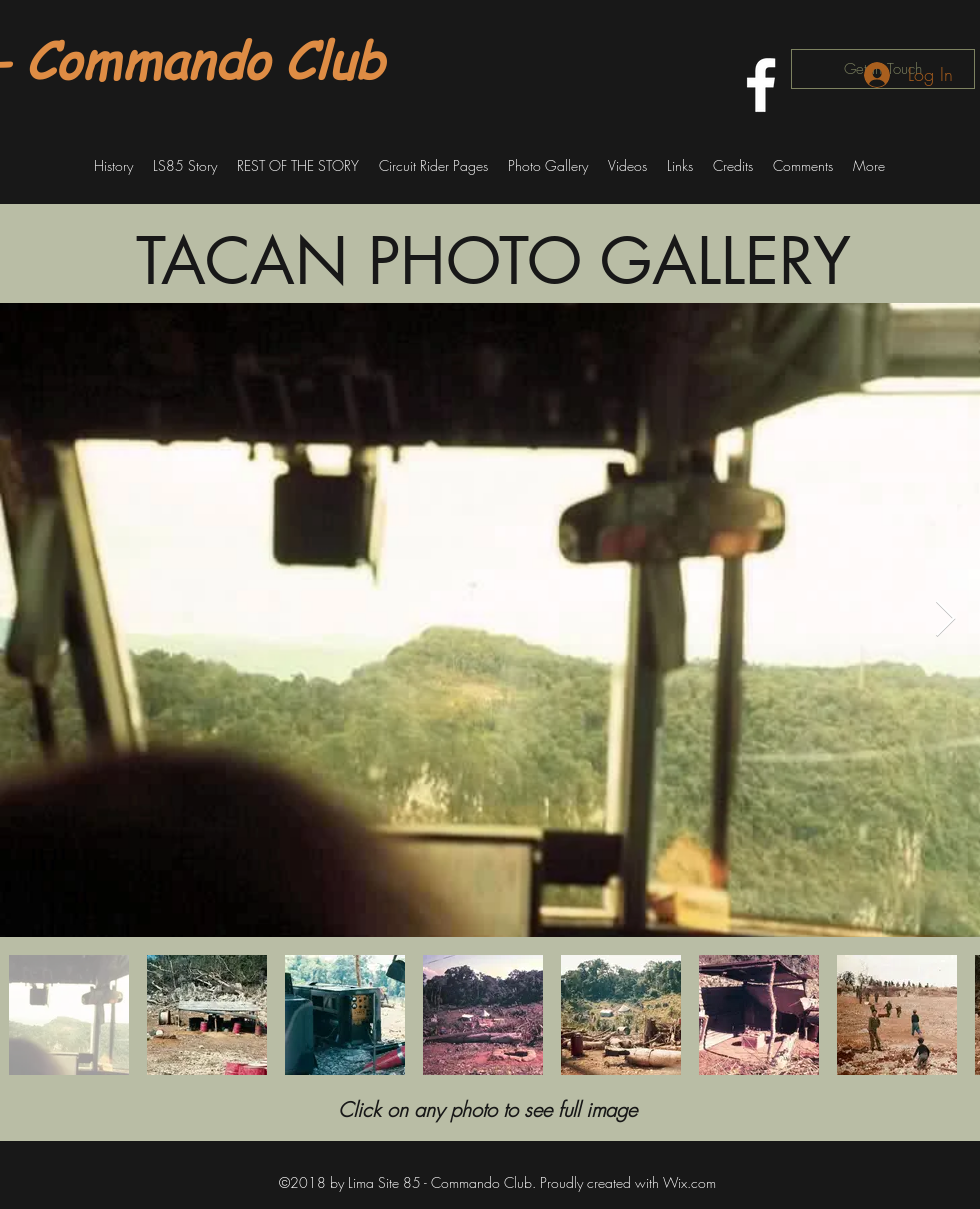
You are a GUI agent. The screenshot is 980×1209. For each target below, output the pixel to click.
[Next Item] (945, 619)
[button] (113, 166)
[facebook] (761, 85)
